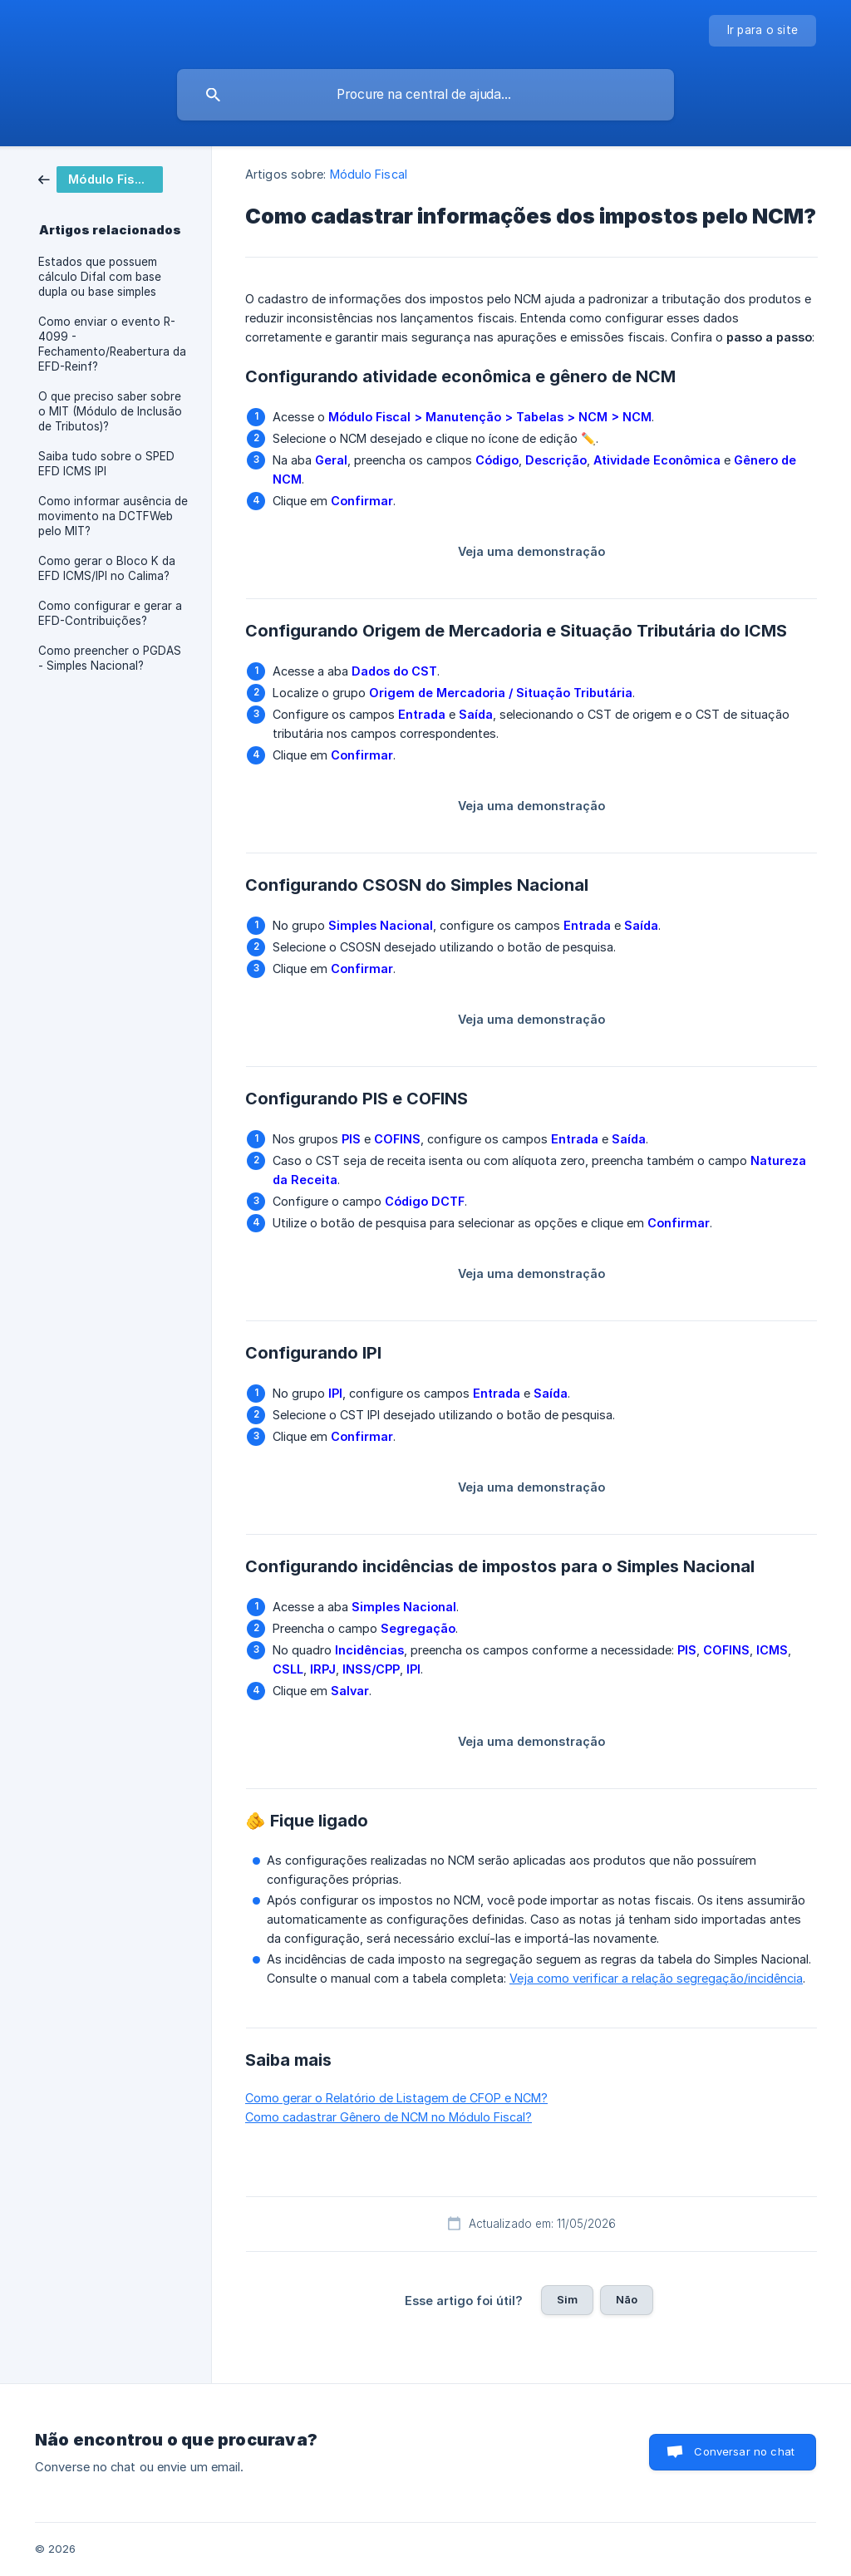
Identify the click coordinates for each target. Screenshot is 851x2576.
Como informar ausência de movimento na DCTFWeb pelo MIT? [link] (113, 516)
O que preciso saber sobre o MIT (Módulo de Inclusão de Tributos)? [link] (110, 411)
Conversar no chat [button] (744, 2451)
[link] (100, 178)
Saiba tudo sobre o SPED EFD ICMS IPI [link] (106, 464)
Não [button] (626, 2299)
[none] (763, 31)
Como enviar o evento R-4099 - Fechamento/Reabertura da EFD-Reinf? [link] (112, 344)
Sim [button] (567, 2299)
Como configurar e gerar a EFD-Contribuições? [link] (110, 613)
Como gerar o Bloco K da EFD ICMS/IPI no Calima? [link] (106, 568)
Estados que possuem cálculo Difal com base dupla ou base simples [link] (99, 276)
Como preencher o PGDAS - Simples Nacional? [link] (109, 658)
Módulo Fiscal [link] (368, 174)
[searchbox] (425, 94)
